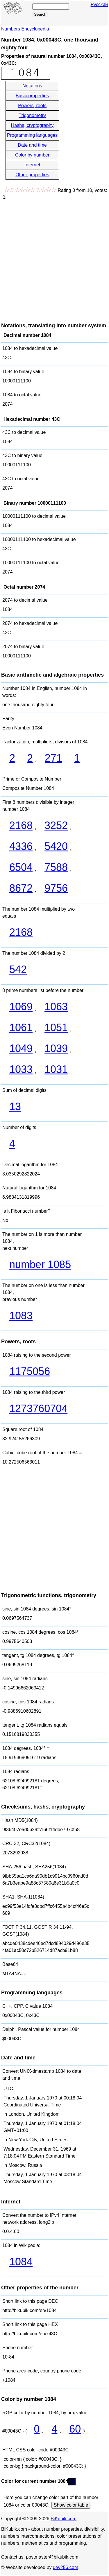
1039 (56, 1048)
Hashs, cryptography (32, 125)
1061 (21, 1027)
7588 (56, 867)
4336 (21, 846)
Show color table (71, 2505)
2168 (21, 825)
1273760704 (38, 1408)
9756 (56, 888)
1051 (56, 1027)
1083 (21, 1316)
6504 (21, 867)
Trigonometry (32, 115)
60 (75, 2429)
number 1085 (40, 1264)
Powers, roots (32, 105)
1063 (56, 1007)
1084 (21, 2262)
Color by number (32, 154)
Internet (32, 164)
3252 (56, 825)
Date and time (32, 145)
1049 (21, 1048)
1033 (21, 1069)
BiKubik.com (63, 2518)
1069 (21, 1007)
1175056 (29, 1371)
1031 (56, 1069)
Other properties (32, 174)
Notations (32, 85)
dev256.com (65, 2567)
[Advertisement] (54, 258)
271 (53, 758)
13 (15, 1106)
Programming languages (32, 135)
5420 (56, 846)
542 (18, 969)
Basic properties (32, 95)
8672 (21, 888)
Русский (99, 4)
